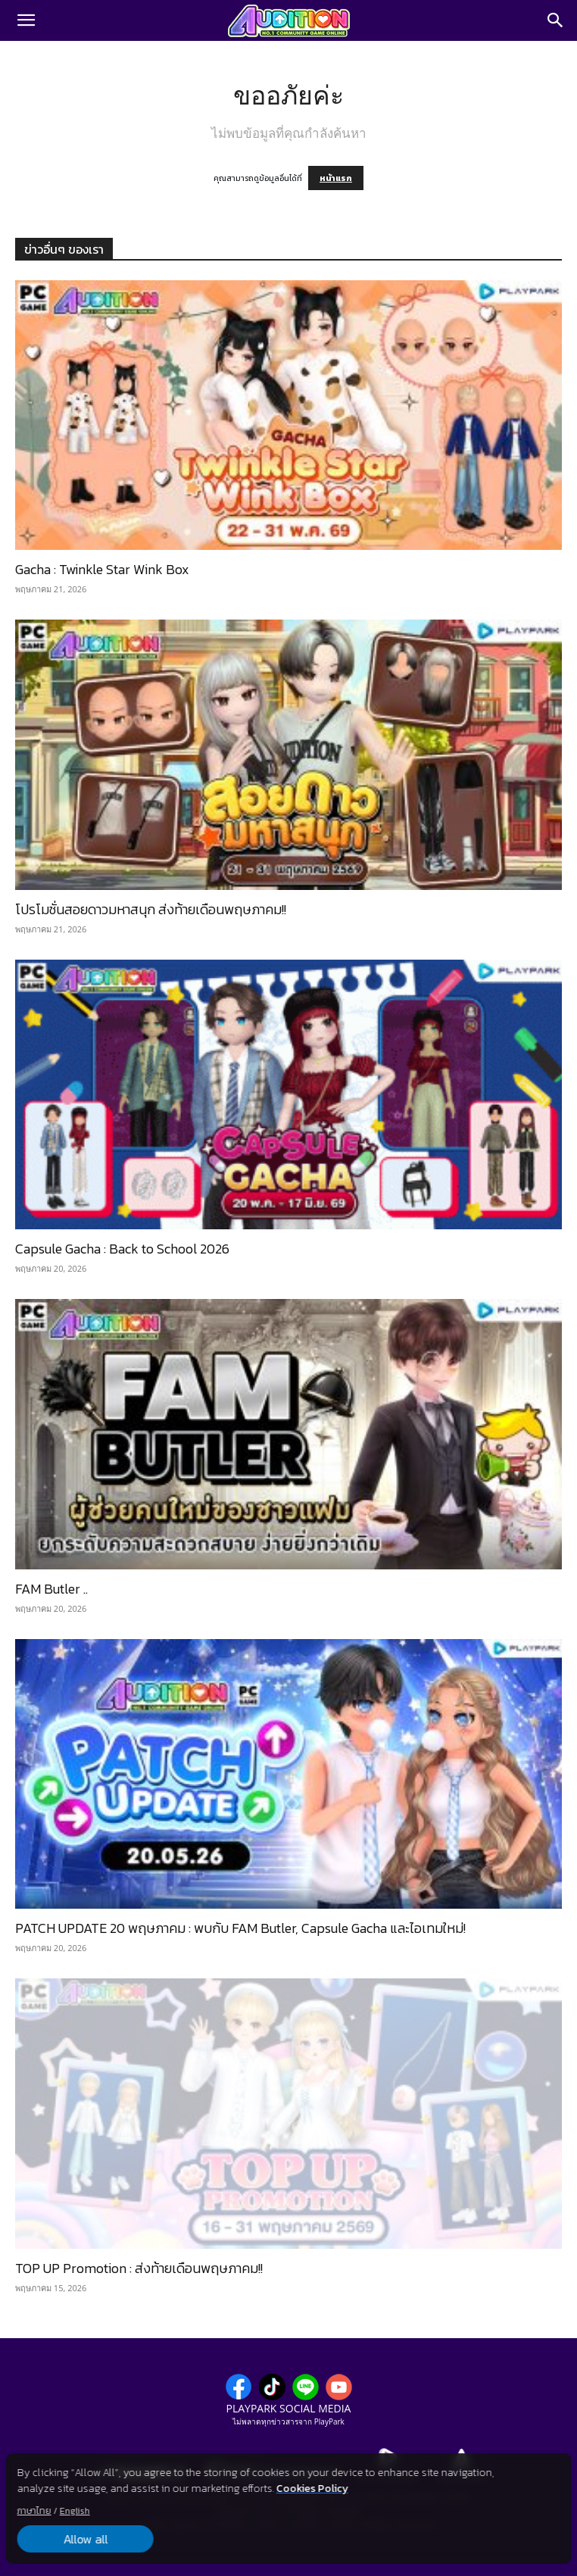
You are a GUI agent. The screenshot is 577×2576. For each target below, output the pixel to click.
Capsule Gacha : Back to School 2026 (122, 1248)
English (75, 2511)
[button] (26, 20)
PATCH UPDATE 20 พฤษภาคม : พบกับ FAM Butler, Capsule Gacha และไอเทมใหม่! (240, 1928)
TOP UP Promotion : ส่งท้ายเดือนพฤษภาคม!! (139, 2268)
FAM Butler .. (51, 1588)
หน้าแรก (336, 178)
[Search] (556, 20)
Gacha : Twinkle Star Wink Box (102, 569)
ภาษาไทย (34, 2511)
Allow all (85, 2539)
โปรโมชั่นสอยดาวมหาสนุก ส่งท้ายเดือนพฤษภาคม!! (150, 909)
